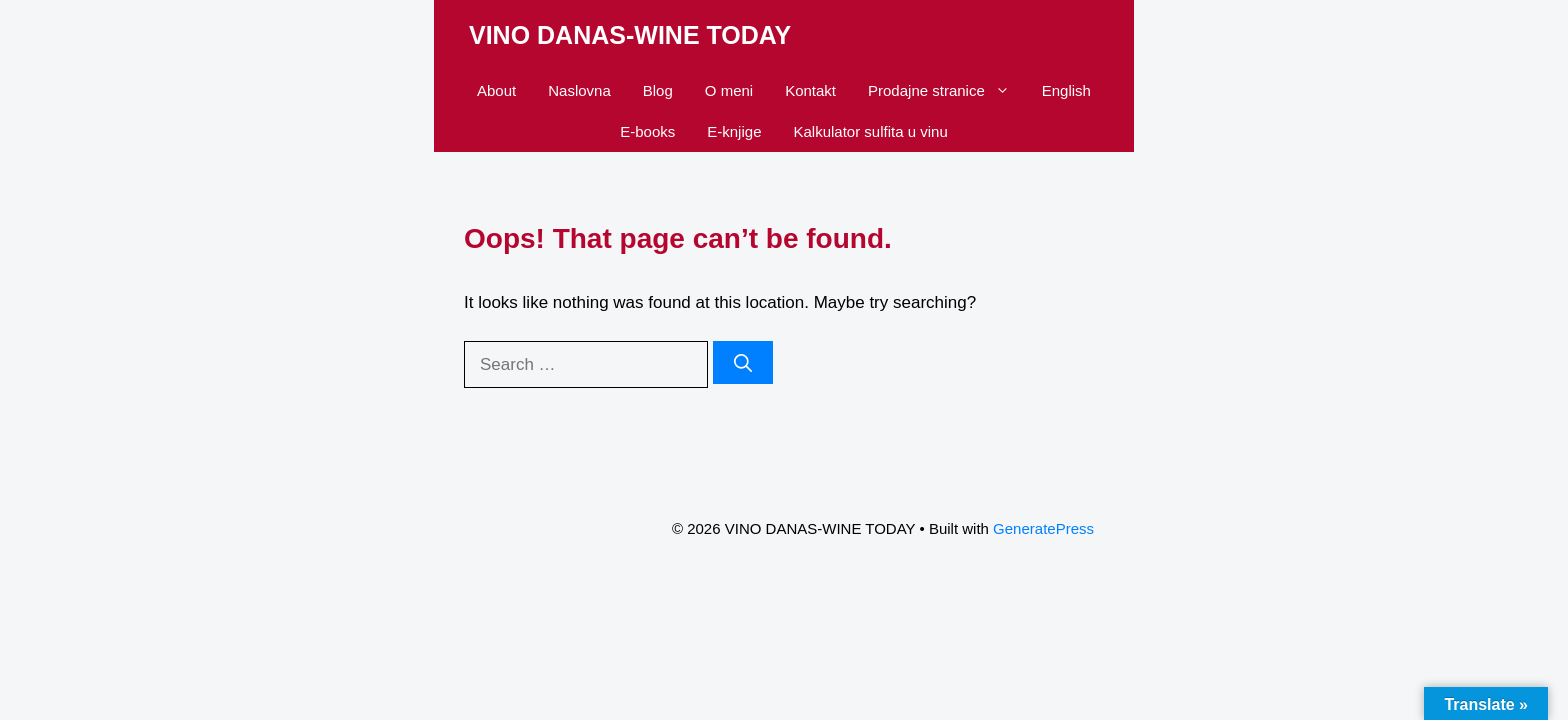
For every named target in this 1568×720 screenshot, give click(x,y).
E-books (647, 131)
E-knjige (734, 131)
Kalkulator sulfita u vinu (870, 131)
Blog (658, 90)
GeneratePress (1043, 528)
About (496, 90)
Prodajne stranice (947, 91)
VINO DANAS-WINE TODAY (630, 35)
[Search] (743, 362)
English (1066, 90)
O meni (729, 90)
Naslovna (579, 90)
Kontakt (810, 90)
